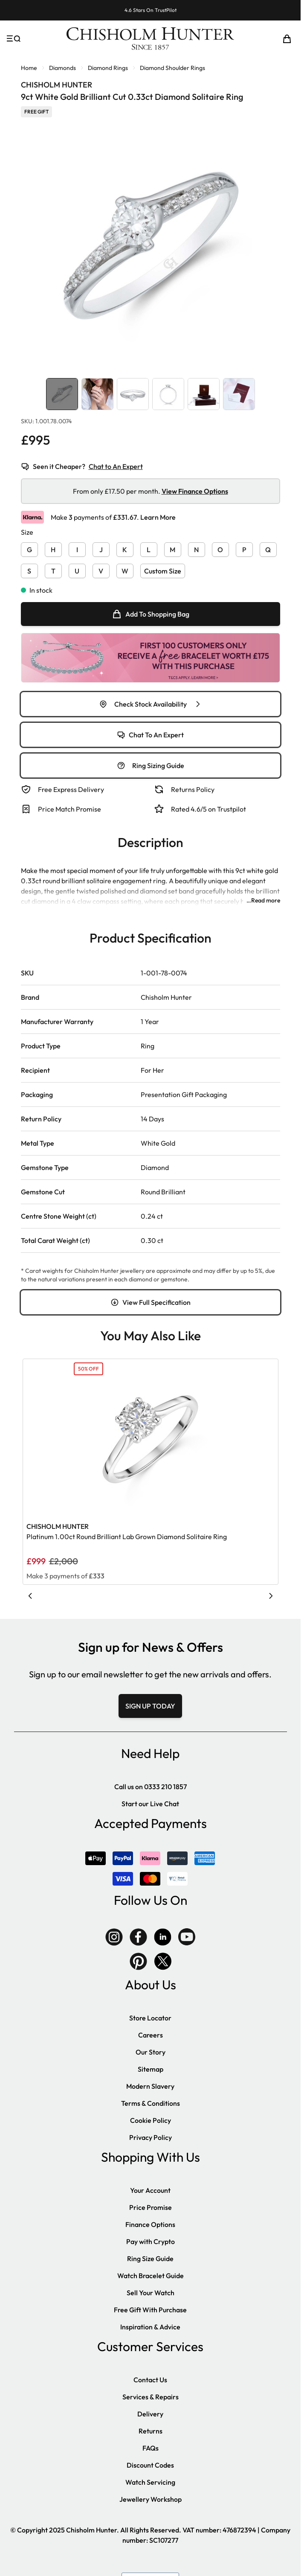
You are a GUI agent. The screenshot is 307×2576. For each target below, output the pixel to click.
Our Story (150, 2052)
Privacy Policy (150, 2137)
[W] (125, 569)
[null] (150, 614)
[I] (77, 547)
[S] (29, 569)
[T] (53, 569)
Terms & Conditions (150, 2103)
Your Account (150, 2190)
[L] (148, 547)
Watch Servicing (150, 2482)
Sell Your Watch (150, 2292)
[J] (101, 547)
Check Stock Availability (150, 704)
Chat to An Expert (116, 466)
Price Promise (150, 2207)
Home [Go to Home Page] (29, 68)
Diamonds (62, 68)
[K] (125, 547)
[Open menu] (13, 39)
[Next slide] (270, 1595)
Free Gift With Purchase (150, 2309)
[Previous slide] (30, 1595)
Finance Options (150, 2224)
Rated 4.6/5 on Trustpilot (208, 809)
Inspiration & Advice (150, 2327)
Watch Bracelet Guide (150, 2275)
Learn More (158, 517)
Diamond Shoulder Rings (172, 68)
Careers (150, 2035)
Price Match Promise (69, 809)
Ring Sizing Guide (150, 765)
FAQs (150, 2448)
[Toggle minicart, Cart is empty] (287, 39)
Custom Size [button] (162, 571)
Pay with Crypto (150, 2241)
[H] (53, 547)
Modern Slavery (150, 2086)
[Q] (268, 547)
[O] (220, 547)
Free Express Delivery (71, 789)
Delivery (150, 2414)
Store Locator (150, 2018)
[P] (244, 547)
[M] (172, 547)
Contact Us (150, 2379)
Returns (150, 2431)
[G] (29, 547)
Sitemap (150, 2069)
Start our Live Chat (150, 1803)
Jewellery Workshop (150, 2499)
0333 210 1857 (165, 1786)
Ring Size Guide (150, 2258)
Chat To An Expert (150, 735)
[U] (77, 569)
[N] (196, 547)
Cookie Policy (150, 2120)
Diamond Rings (108, 68)
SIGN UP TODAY (150, 1706)
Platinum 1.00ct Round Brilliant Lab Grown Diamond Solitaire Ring (126, 1536)
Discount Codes (150, 2465)
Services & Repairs (150, 2397)
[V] (101, 569)
